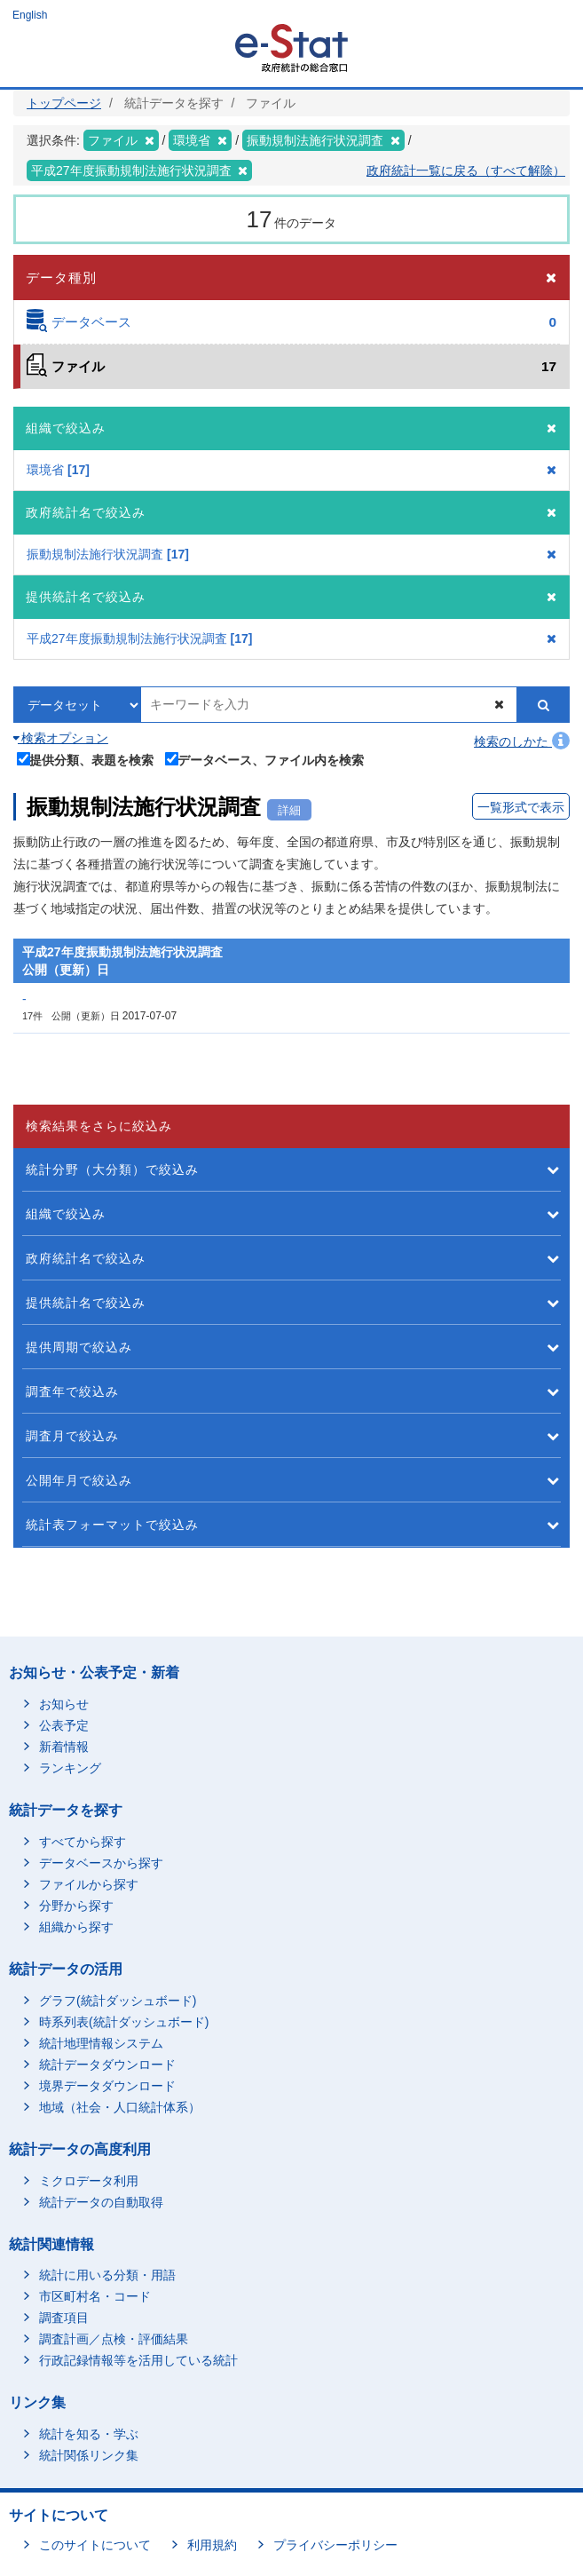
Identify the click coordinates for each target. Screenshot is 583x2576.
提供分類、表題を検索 (86, 759)
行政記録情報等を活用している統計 (138, 2360)
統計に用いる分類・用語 (107, 2275)
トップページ (64, 103)
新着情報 (64, 1746)
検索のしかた (522, 741)
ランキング (70, 1768)
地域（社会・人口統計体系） (120, 2107)
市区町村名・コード (95, 2296)
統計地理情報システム (101, 2043)
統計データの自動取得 (101, 2202)
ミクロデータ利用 (88, 2181)
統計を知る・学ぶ (88, 2434)
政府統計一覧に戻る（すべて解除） (465, 170)
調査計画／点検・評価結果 (113, 2339)
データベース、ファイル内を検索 (265, 759)
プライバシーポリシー (335, 2545)
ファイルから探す (88, 1884)
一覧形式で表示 (520, 807)
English (29, 15)
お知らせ (64, 1704)
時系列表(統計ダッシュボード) (124, 2022)
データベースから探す (101, 1863)
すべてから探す (82, 1841)
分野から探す (76, 1905)
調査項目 (64, 2317)
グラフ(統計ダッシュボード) (117, 2000)
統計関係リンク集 (88, 2455)
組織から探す (76, 1927)
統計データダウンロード (107, 2064)
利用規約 (212, 2545)
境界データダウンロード (107, 2086)
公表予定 (64, 1725)
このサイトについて (95, 2545)
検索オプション (60, 738)
